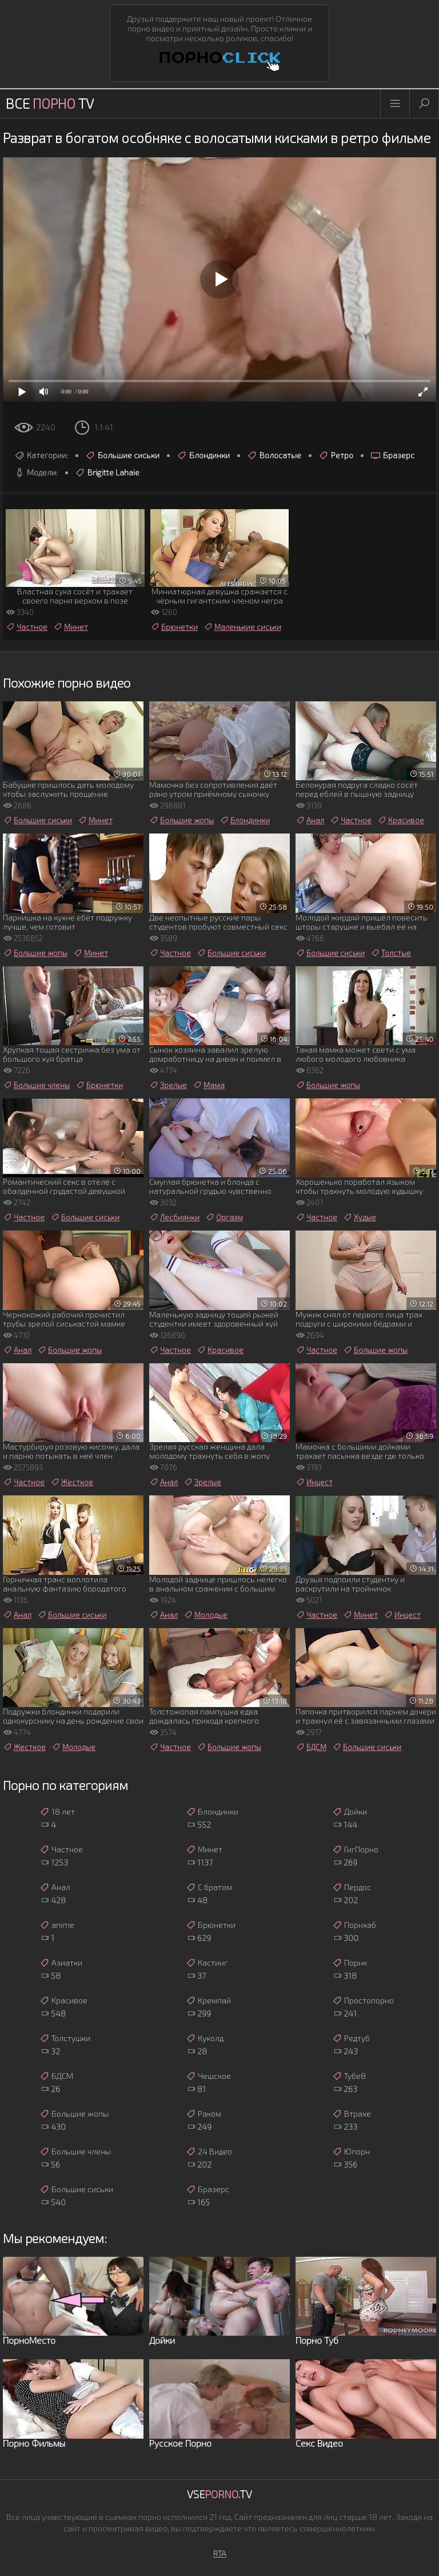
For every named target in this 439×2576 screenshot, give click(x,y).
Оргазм (224, 1217)
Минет (70, 627)
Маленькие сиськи (242, 627)
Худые (359, 1217)
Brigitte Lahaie (107, 473)
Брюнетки (174, 627)
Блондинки (203, 455)
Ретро (335, 455)
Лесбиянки (174, 1217)
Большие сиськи (122, 455)
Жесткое (71, 1482)
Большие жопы (181, 820)
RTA (219, 2553)
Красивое (400, 820)
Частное (26, 627)
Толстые (390, 953)
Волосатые (274, 455)
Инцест (314, 1482)
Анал (310, 820)
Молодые (205, 1614)
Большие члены (36, 1085)
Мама (209, 1085)
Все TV (50, 103)
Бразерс (392, 455)
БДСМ (311, 1747)
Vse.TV (219, 2494)
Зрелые (168, 1085)
